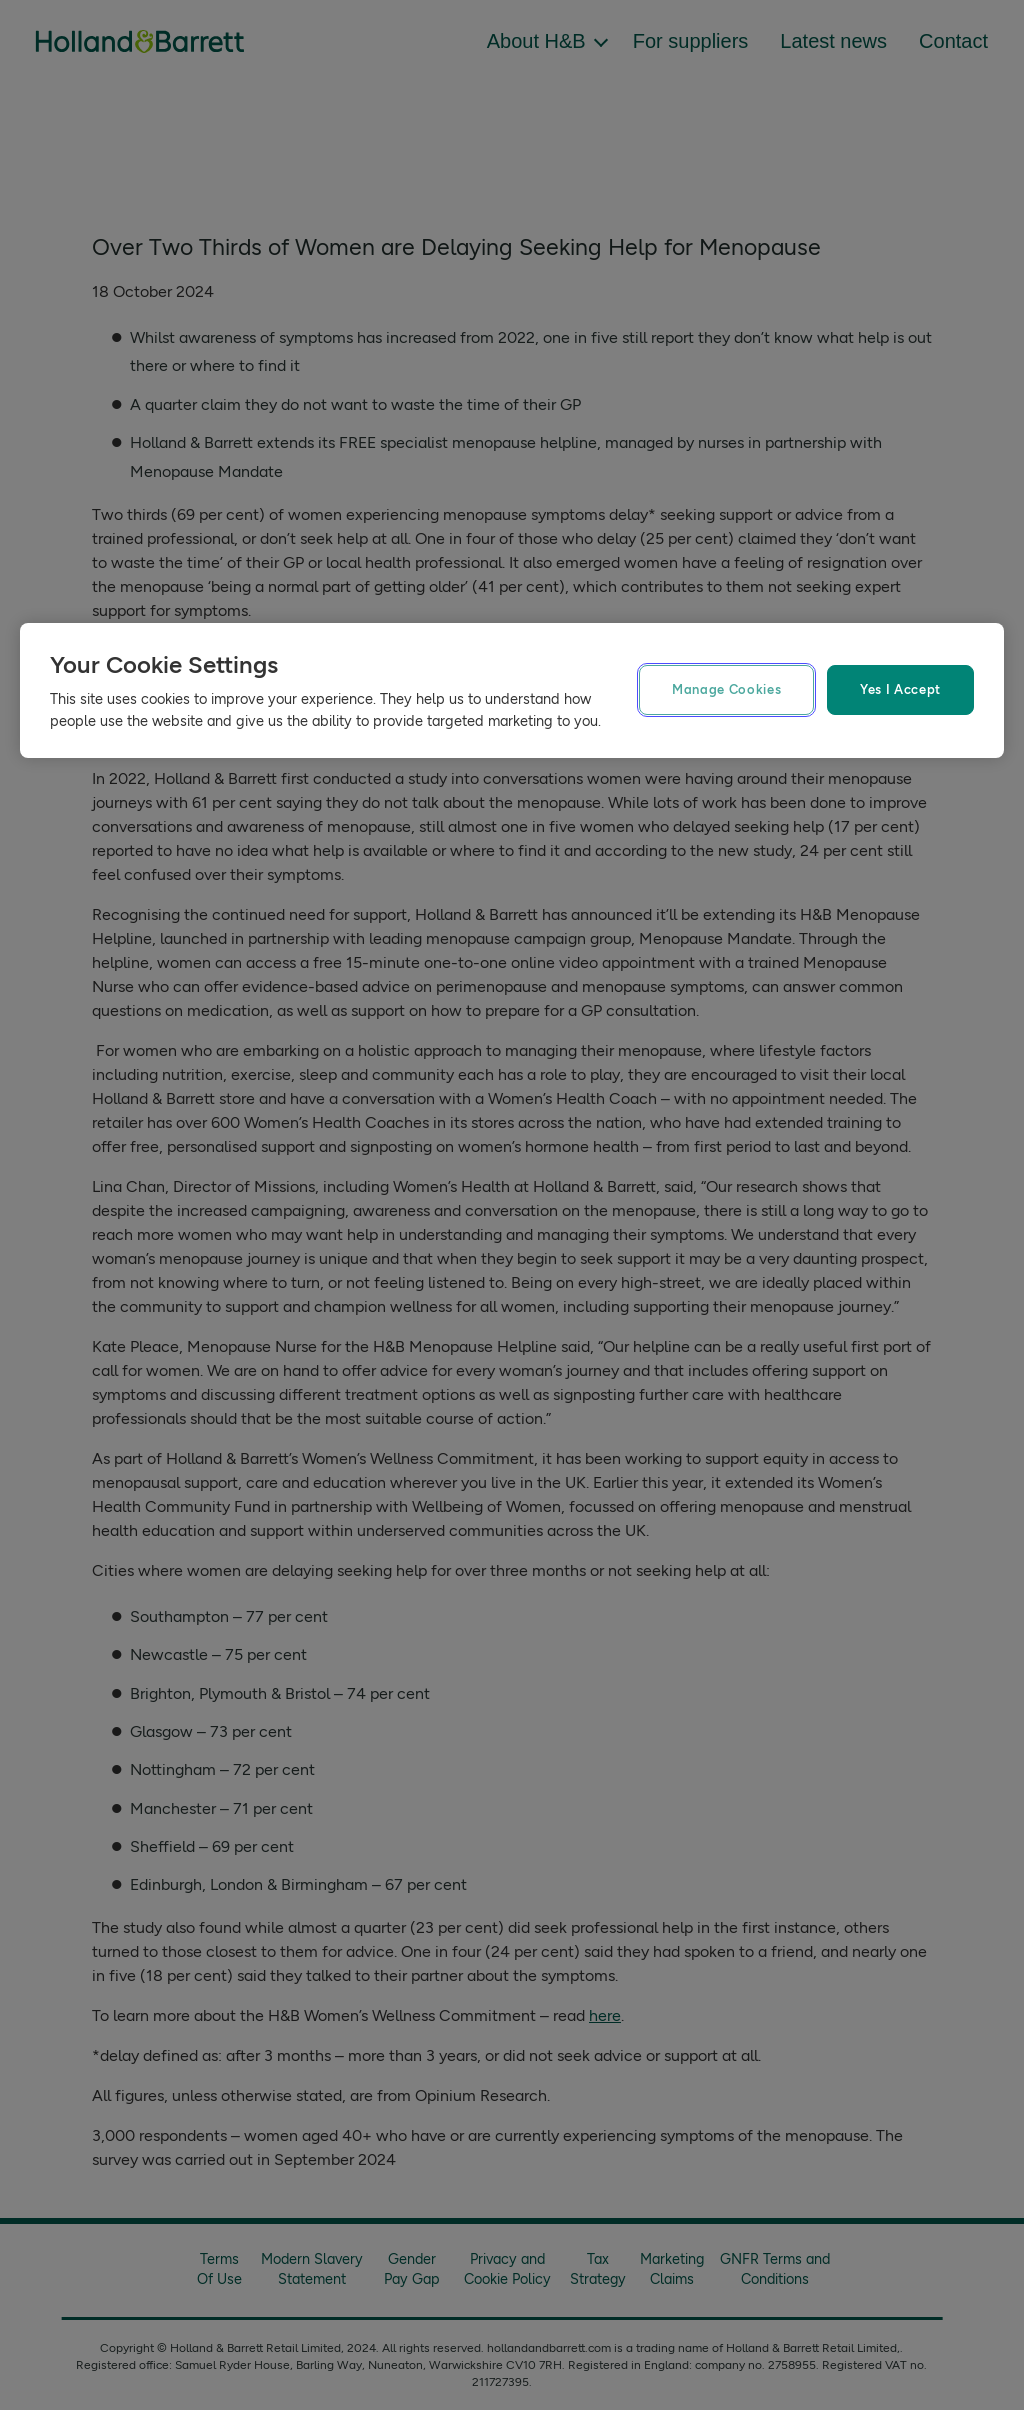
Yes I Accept (900, 689)
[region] (512, 690)
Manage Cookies (726, 689)
